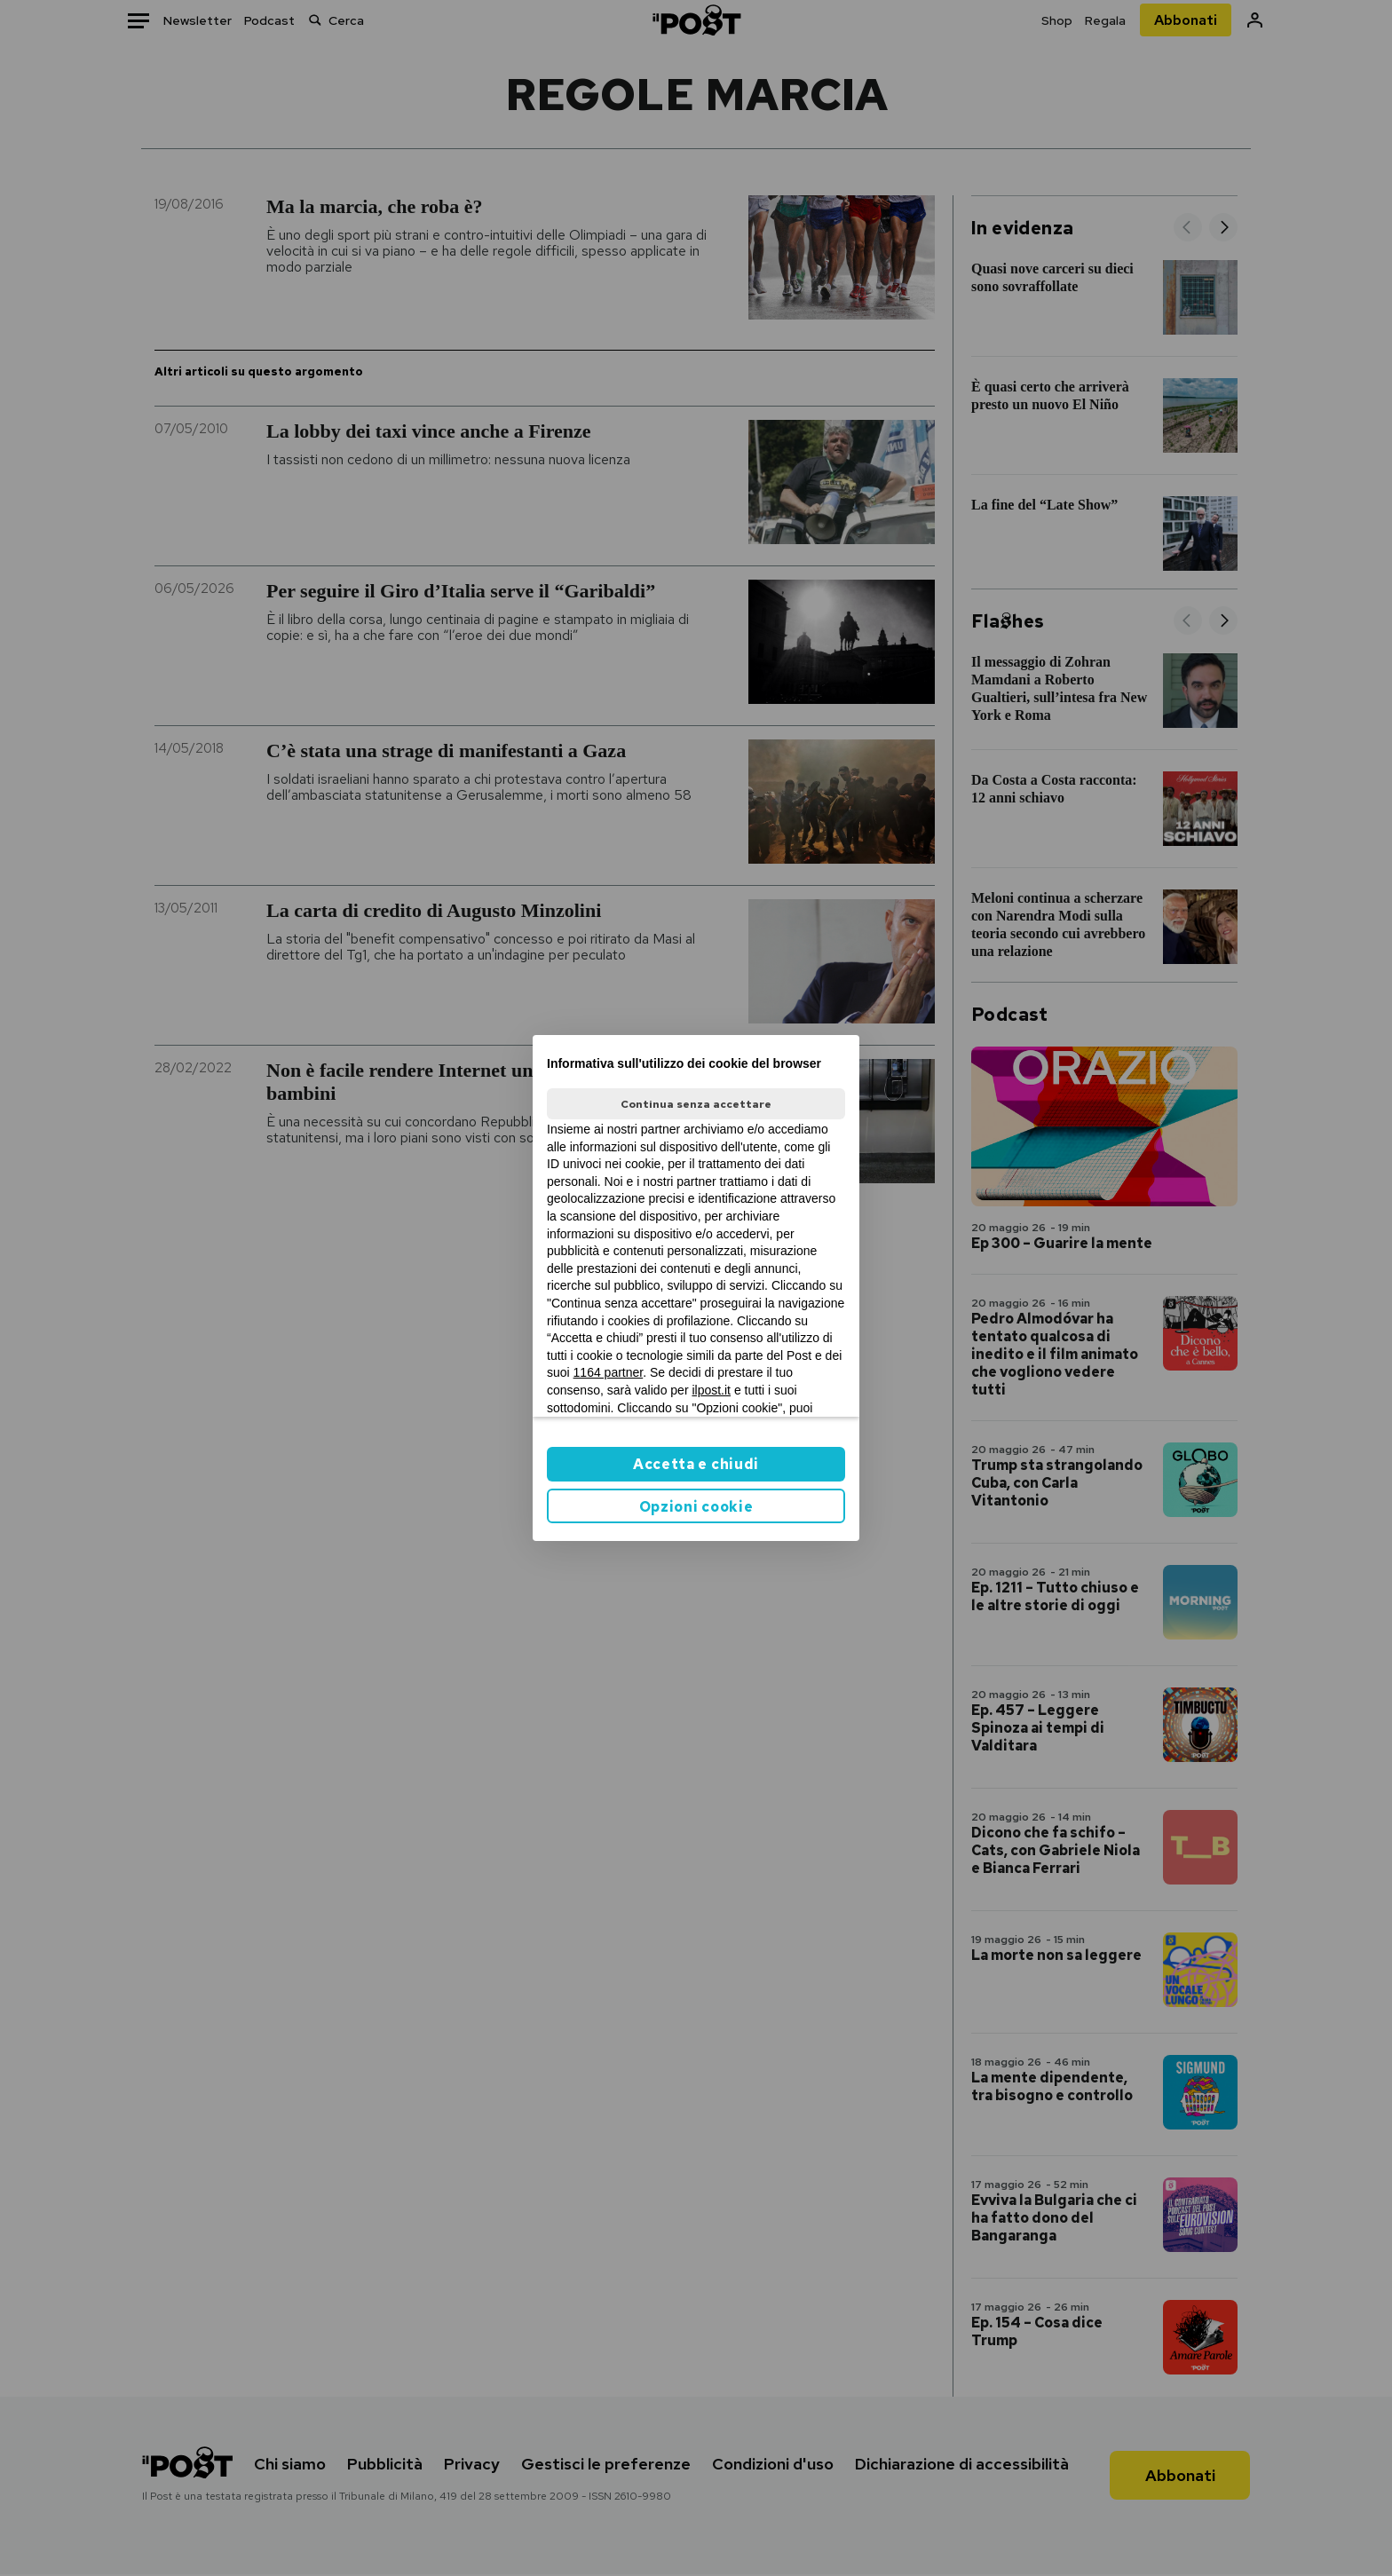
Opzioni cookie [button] (696, 1506)
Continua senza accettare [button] (696, 1104)
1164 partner (608, 1372)
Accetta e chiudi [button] (696, 1464)
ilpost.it (711, 1390)
